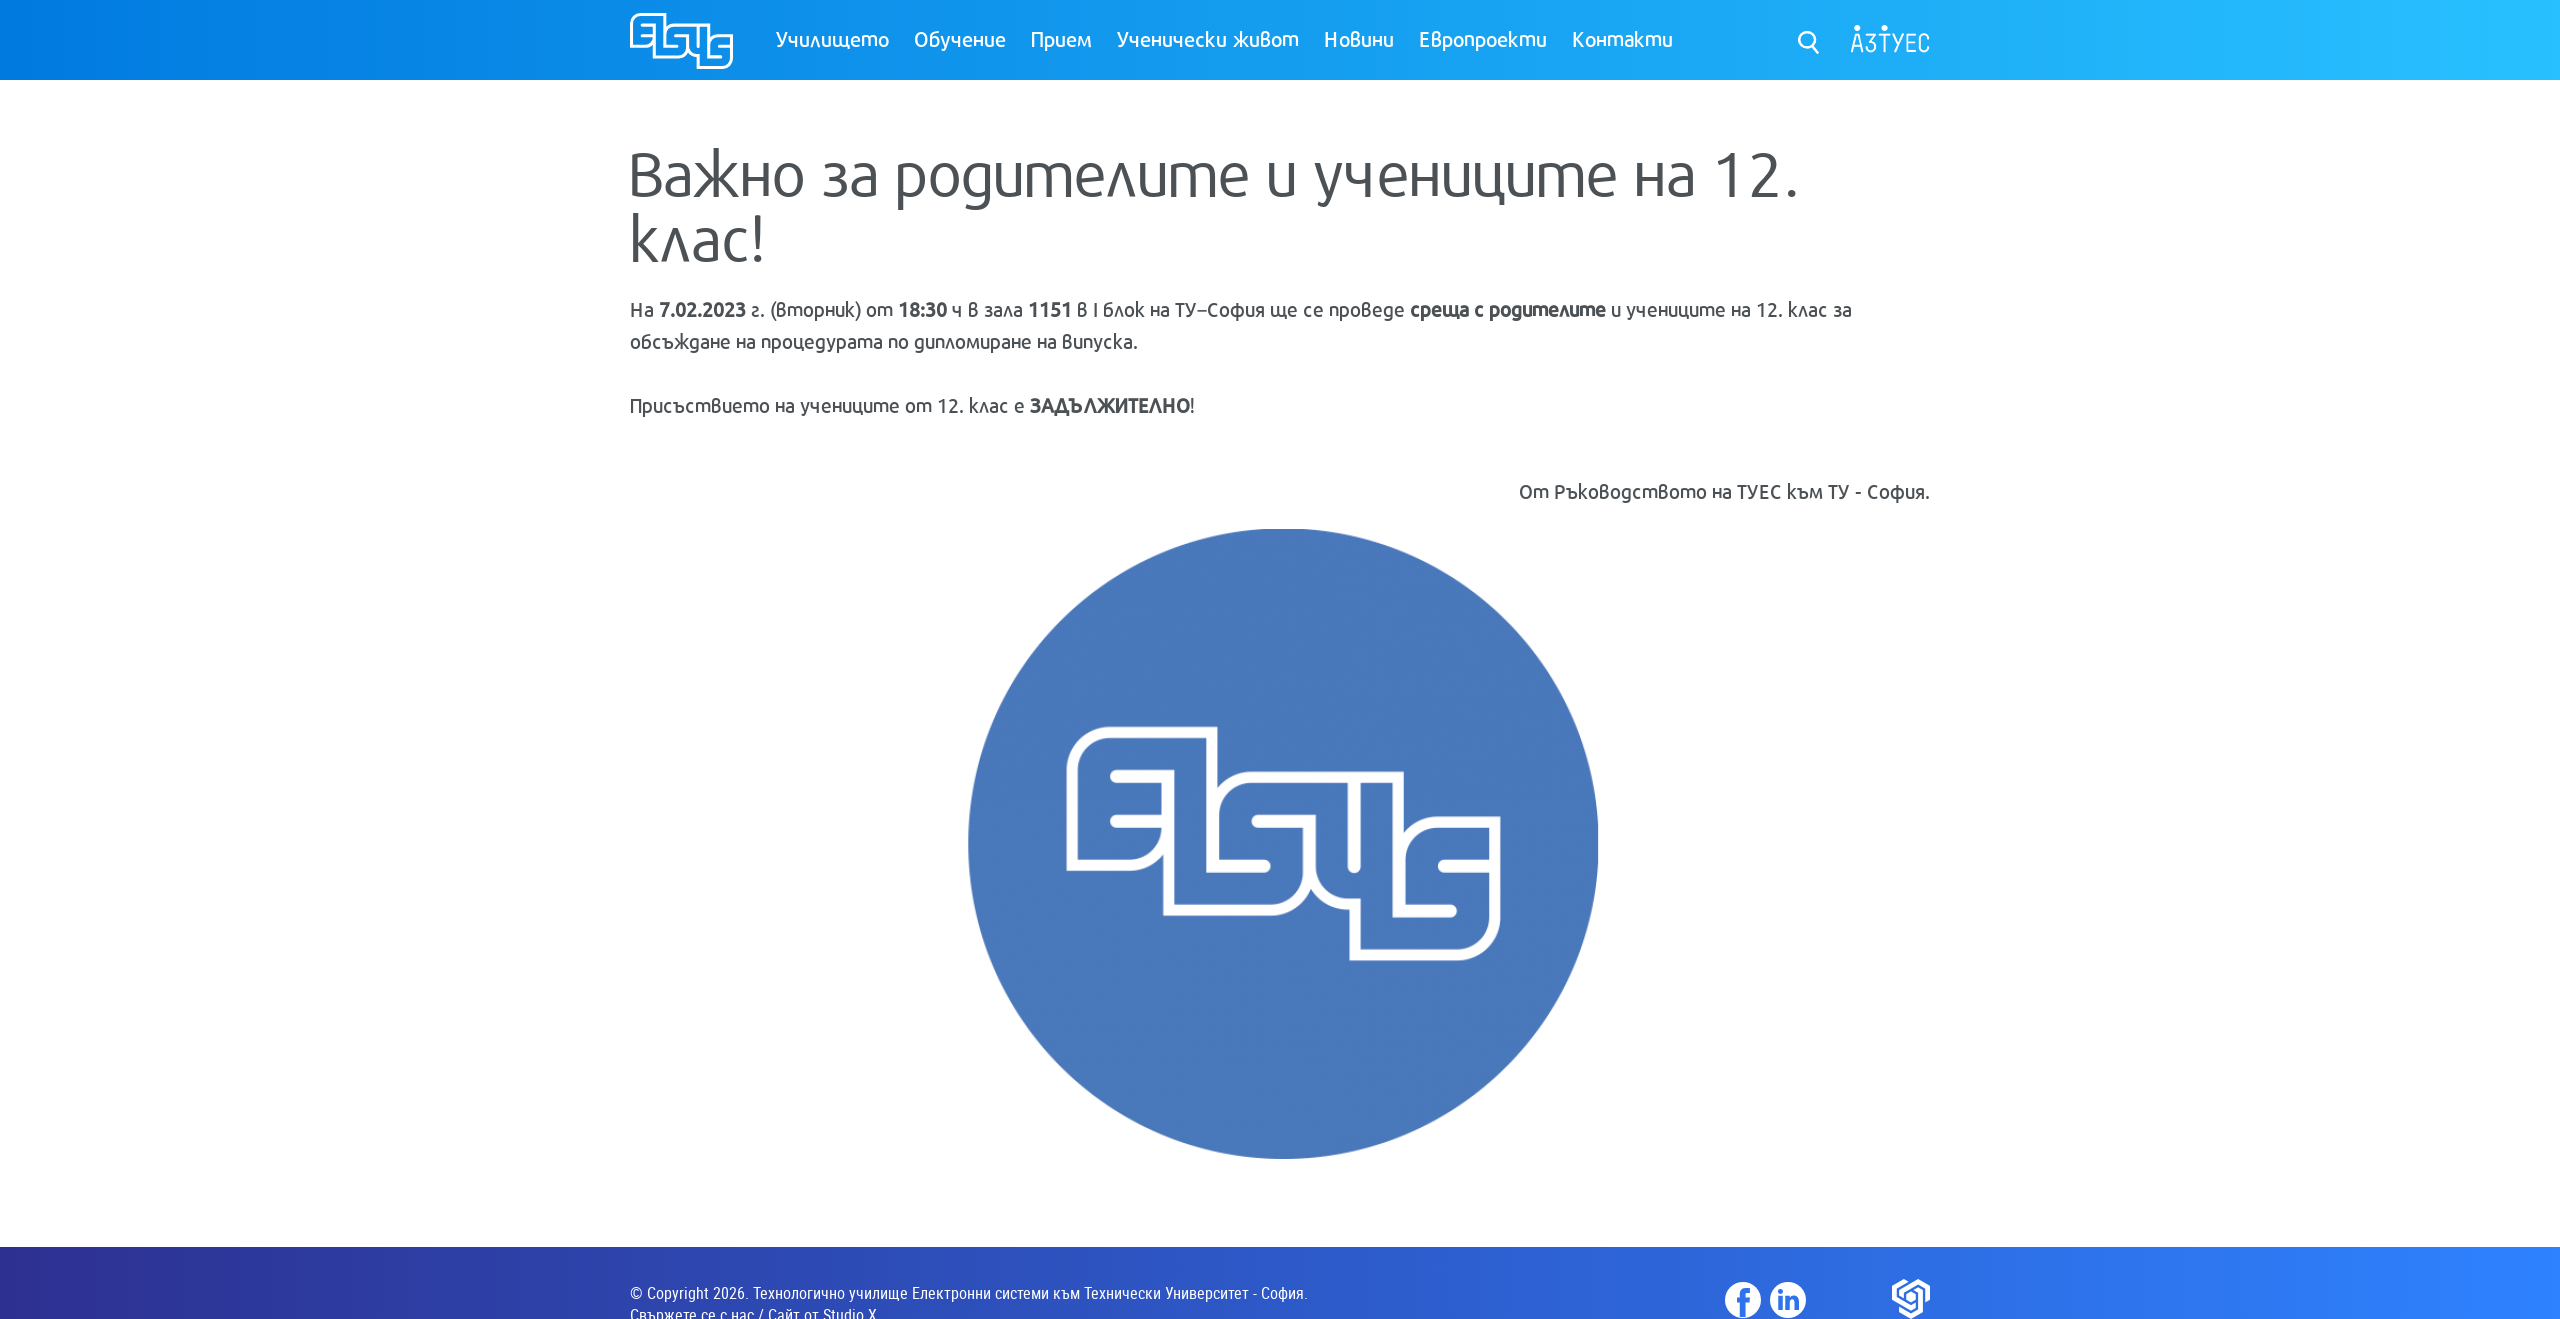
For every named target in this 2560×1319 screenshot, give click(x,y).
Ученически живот (1208, 38)
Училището (832, 38)
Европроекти (1483, 38)
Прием (1061, 38)
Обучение (960, 38)
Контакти (1622, 38)
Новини (1359, 38)
